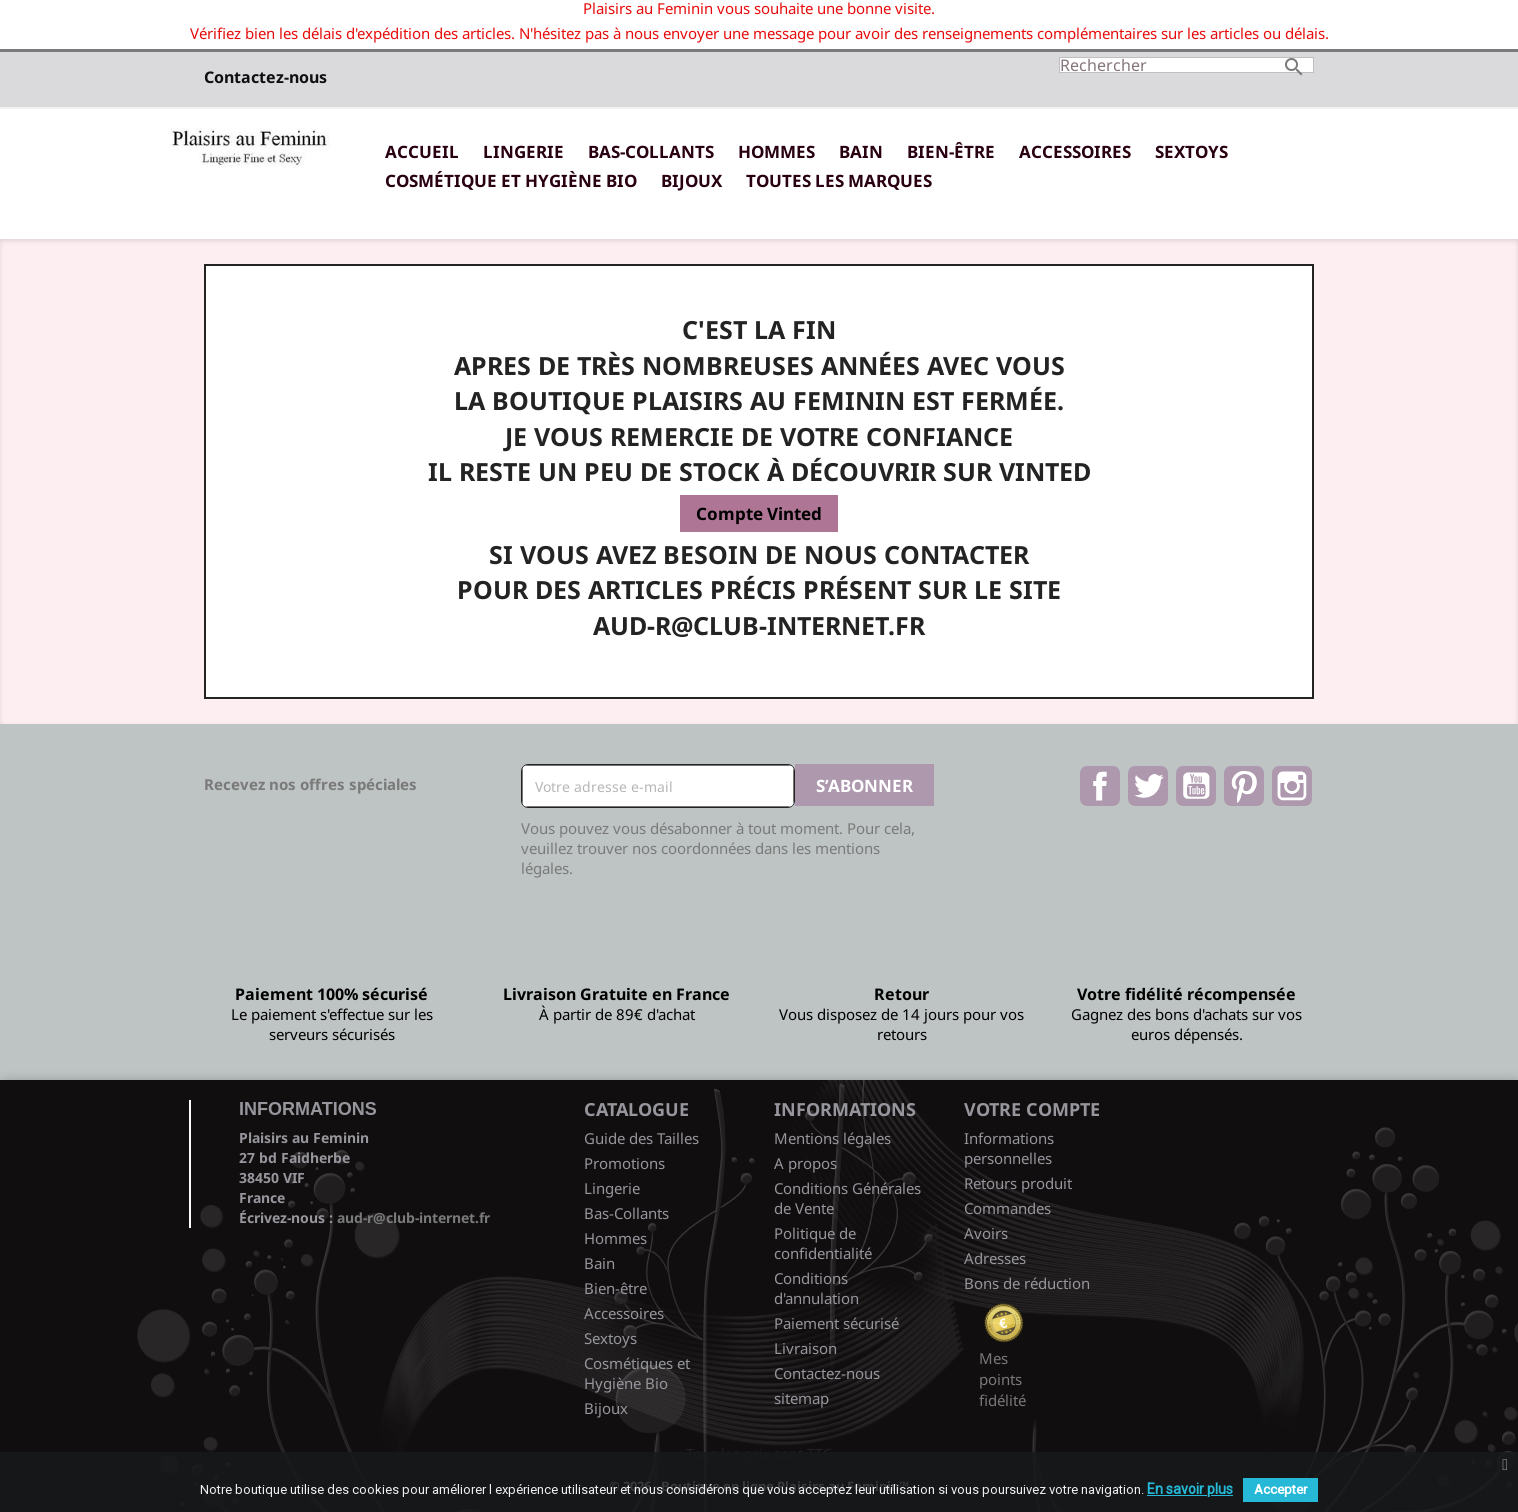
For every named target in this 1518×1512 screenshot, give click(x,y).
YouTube (1196, 786)
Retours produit (1018, 1183)
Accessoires (1075, 151)
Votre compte (1032, 1109)
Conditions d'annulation (816, 1288)
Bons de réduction (1027, 1283)
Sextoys (1191, 151)
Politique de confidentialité (823, 1243)
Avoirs (986, 1233)
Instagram (1292, 786)
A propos (805, 1163)
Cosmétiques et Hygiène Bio (637, 1373)
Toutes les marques (839, 180)
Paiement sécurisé (836, 1323)
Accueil (422, 151)
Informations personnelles (1009, 1148)
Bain (861, 151)
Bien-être (951, 151)
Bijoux (691, 180)
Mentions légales (832, 1138)
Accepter (1280, 1489)
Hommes (776, 151)
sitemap (801, 1398)
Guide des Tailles (641, 1138)
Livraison (805, 1348)
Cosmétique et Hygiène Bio (511, 180)
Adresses (995, 1258)
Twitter (1148, 786)
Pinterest (1244, 786)
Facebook (1100, 786)
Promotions (624, 1163)
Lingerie (523, 151)
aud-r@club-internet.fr (413, 1217)
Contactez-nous (265, 77)
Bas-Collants (651, 151)
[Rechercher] (1186, 65)
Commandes (1007, 1208)
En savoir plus (1190, 1489)
